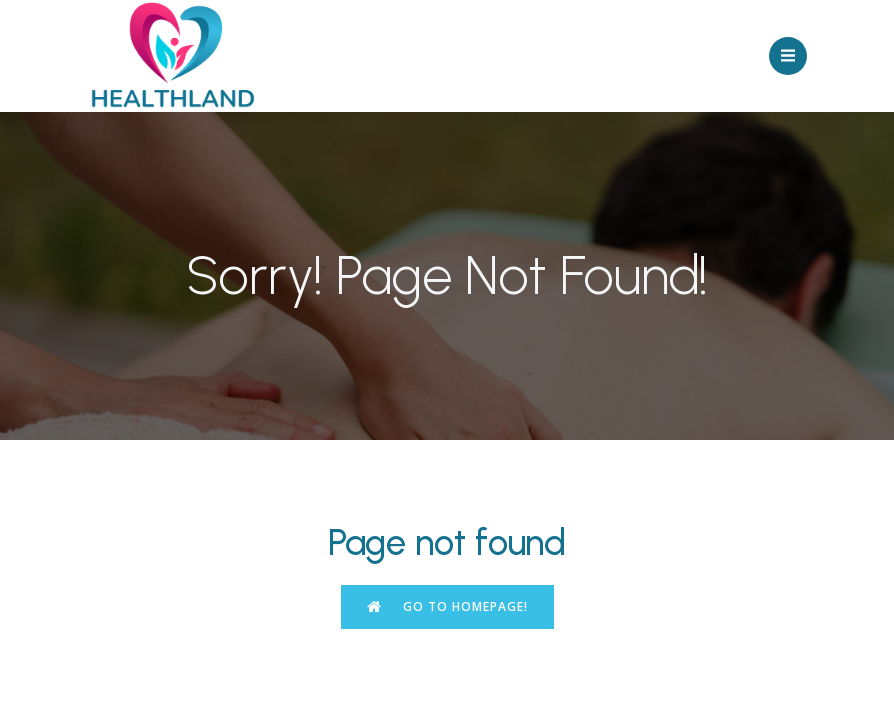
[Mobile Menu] (788, 56)
